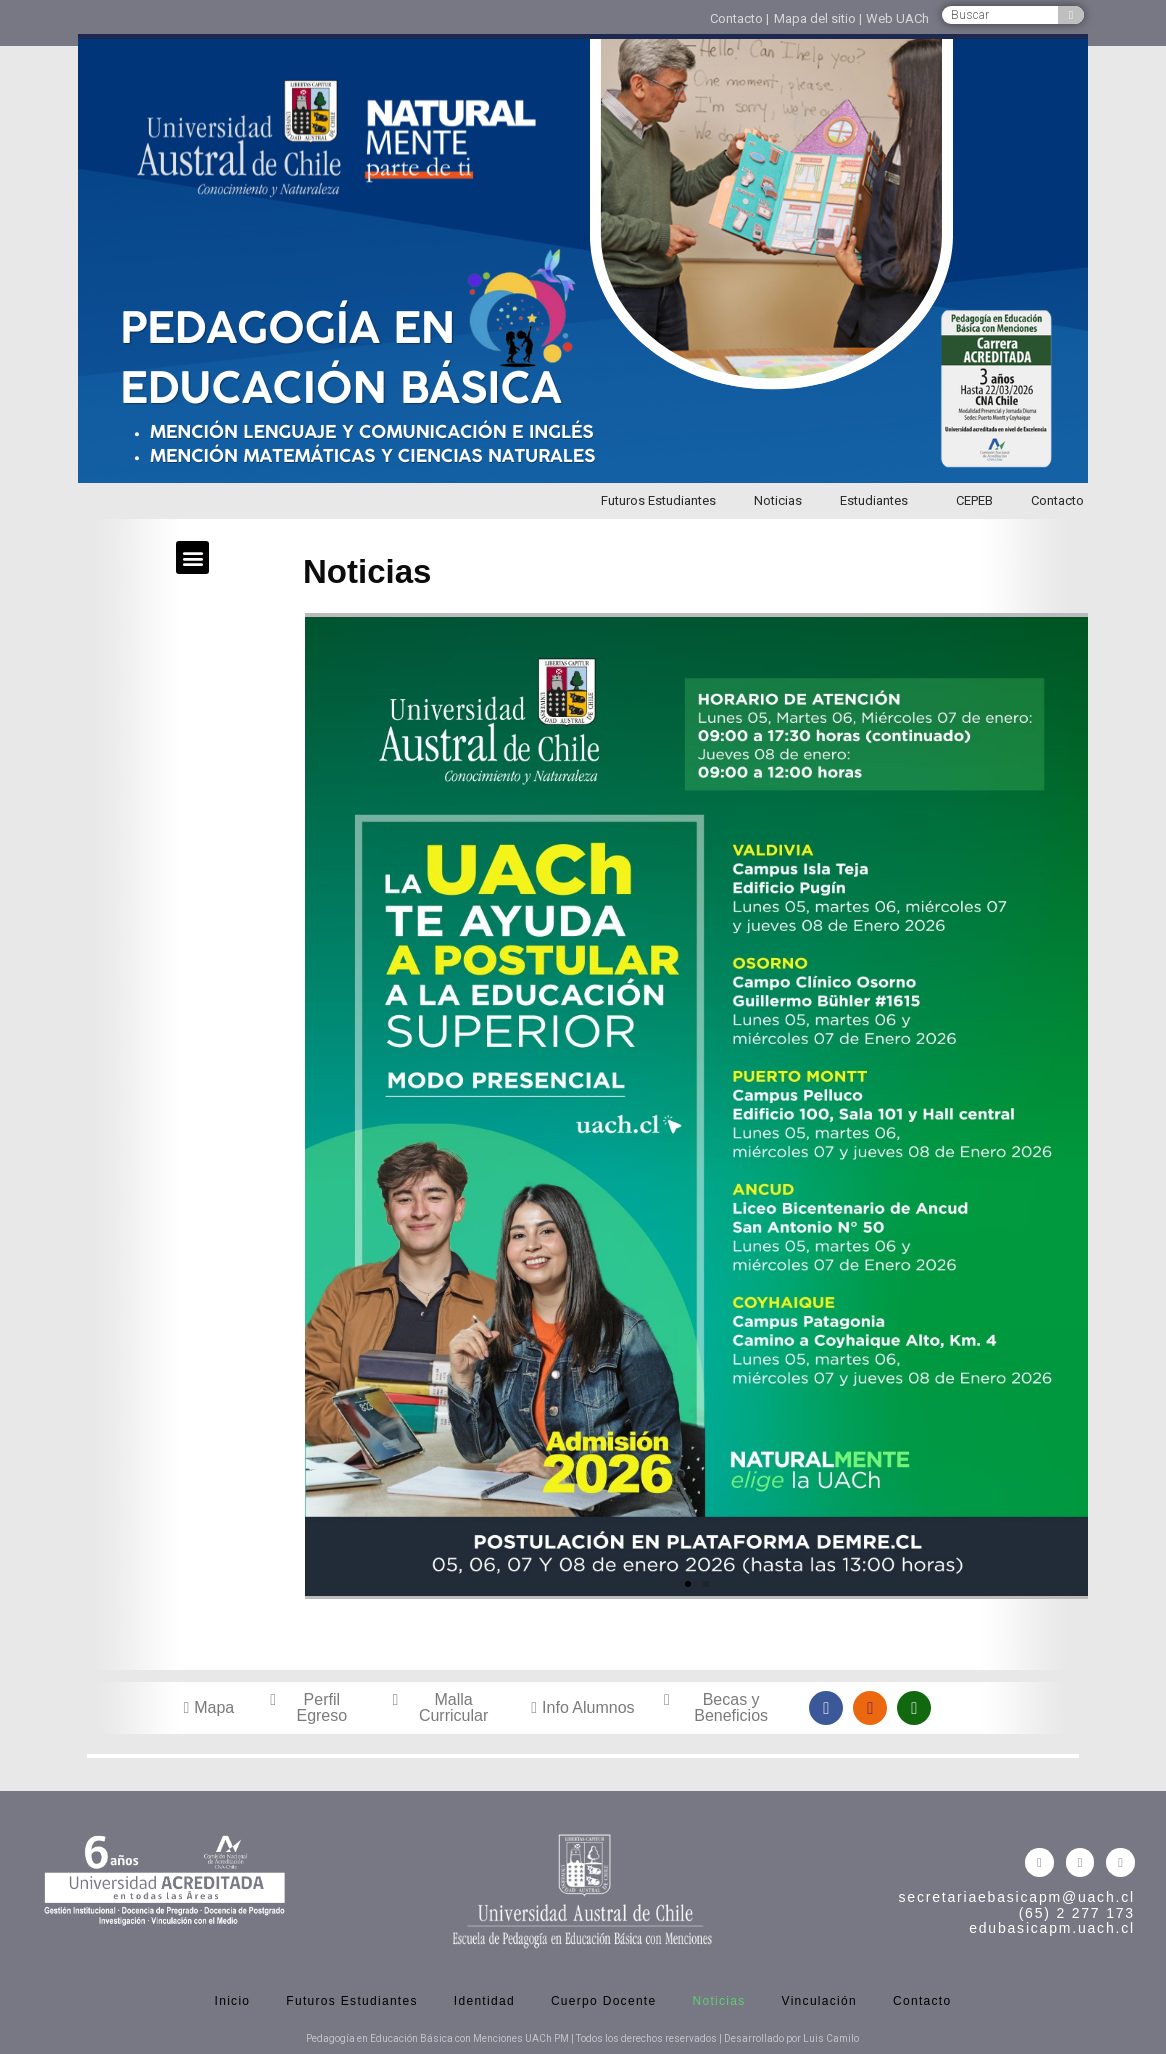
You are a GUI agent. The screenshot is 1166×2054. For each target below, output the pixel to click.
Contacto (1057, 500)
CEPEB (974, 500)
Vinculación (819, 2001)
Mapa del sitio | (818, 18)
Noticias (778, 500)
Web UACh (897, 18)
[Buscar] (1071, 15)
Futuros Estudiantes (658, 500)
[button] (192, 557)
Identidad (484, 2001)
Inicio (233, 2001)
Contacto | (739, 18)
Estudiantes (879, 501)
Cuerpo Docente (604, 2001)
